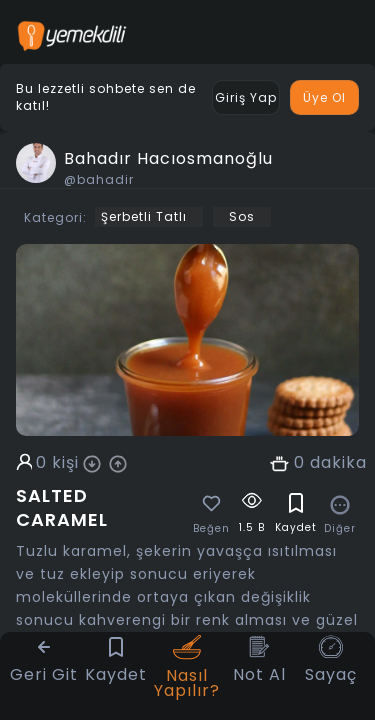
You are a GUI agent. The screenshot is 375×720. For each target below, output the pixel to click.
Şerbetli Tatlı (144, 216)
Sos (242, 216)
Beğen (211, 529)
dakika (338, 463)
